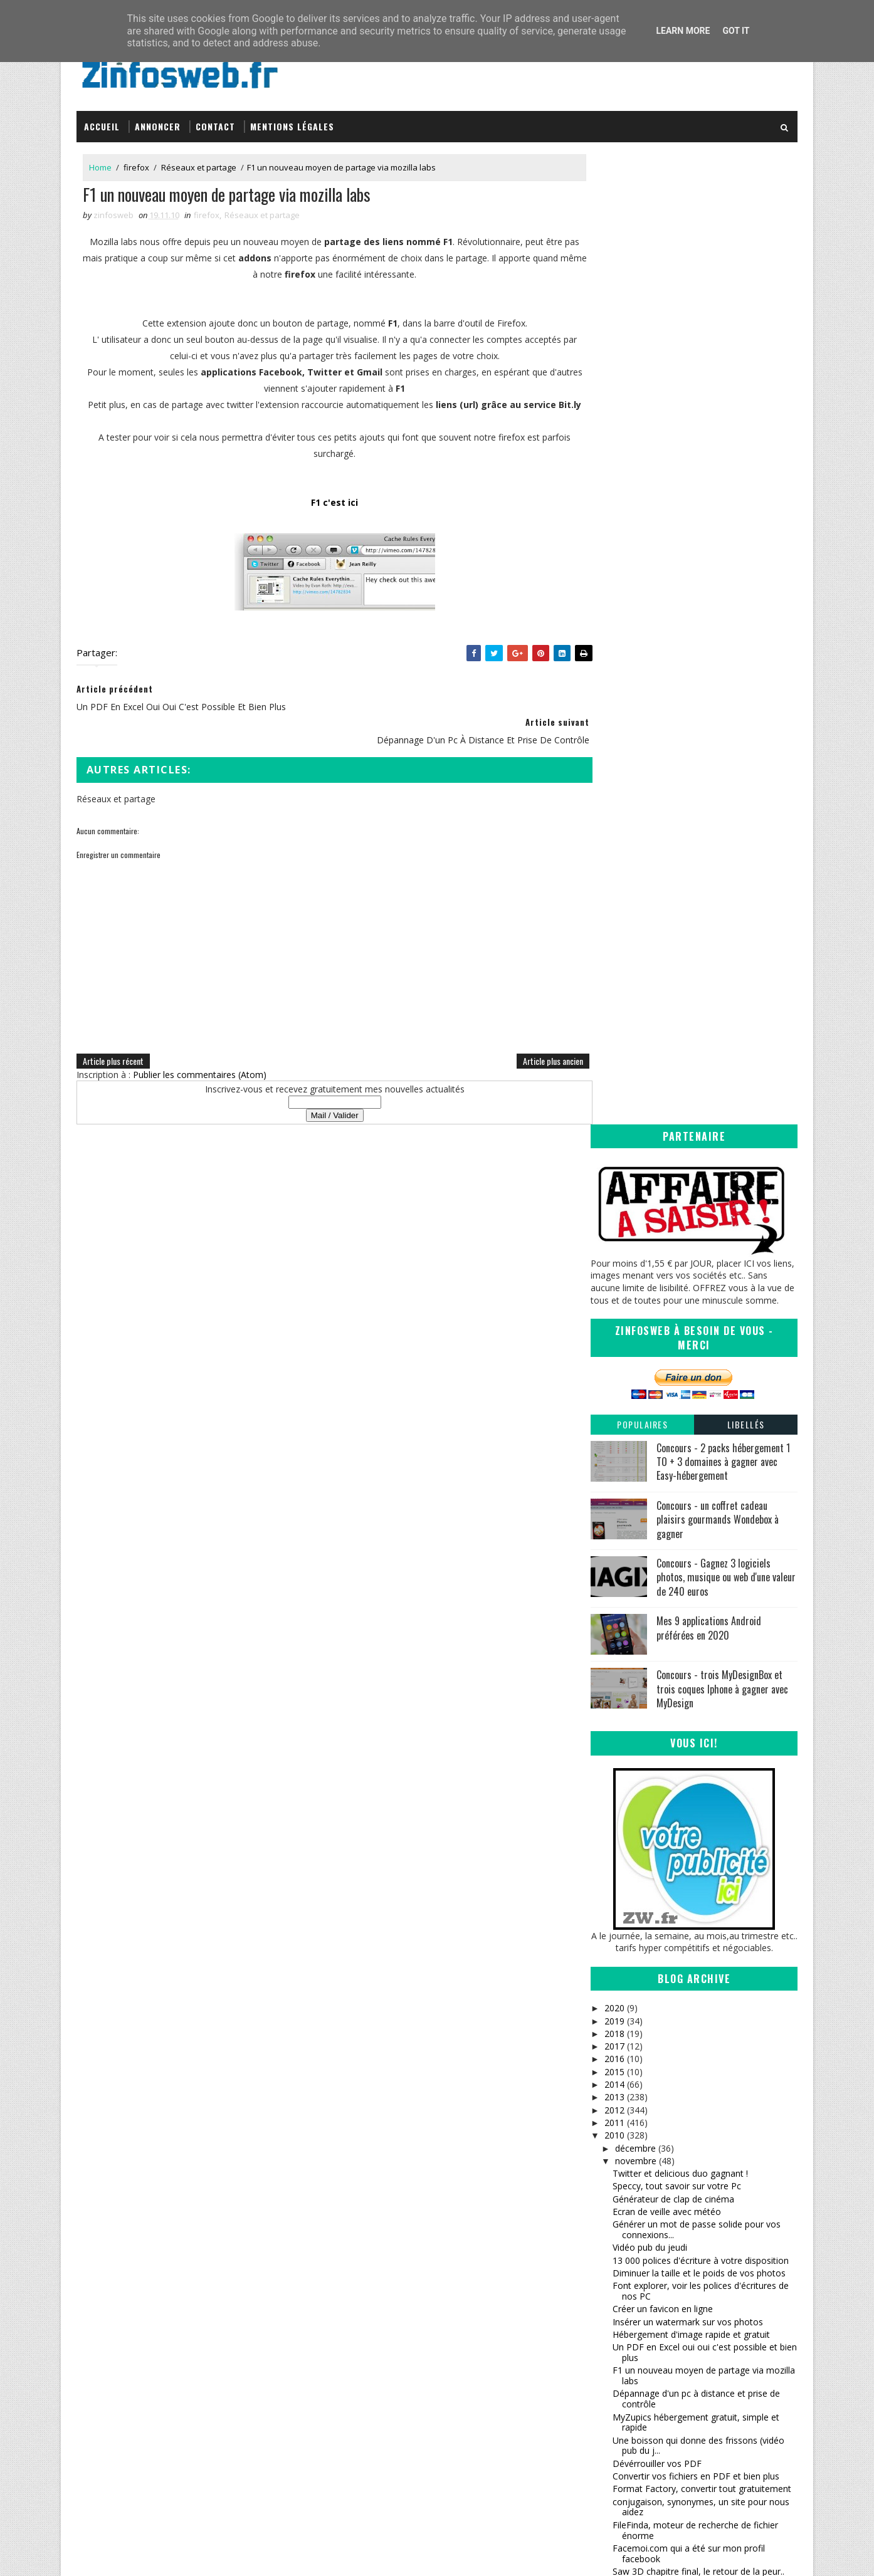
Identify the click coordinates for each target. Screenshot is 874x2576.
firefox (136, 162)
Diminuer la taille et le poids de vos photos (699, 1298)
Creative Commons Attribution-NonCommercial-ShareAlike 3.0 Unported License (704, 2344)
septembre (636, 2022)
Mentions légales (292, 120)
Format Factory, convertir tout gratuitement (702, 1514)
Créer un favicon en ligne (663, 1334)
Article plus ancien (527, 1040)
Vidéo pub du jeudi (650, 1273)
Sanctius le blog (488, 2351)
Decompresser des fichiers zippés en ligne (698, 1973)
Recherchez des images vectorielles (685, 1935)
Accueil (102, 120)
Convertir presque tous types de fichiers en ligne (699, 1614)
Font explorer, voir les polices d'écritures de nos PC (701, 1316)
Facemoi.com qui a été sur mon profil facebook (689, 1578)
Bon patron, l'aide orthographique (681, 1656)
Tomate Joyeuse (485, 2376)
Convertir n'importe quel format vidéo (689, 1835)
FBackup (630, 1848)
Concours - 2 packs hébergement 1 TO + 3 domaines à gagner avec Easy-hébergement (723, 486)
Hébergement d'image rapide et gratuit (691, 1359)
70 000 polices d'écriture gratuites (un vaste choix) (701, 1817)
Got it (735, 31)
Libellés (746, 449)
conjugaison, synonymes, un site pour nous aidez (701, 1532)
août (623, 2035)
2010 (614, 1160)
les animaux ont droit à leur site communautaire (676, 1735)
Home (100, 162)
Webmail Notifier (647, 1948)
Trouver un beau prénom (663, 1668)
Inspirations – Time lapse (503, 2314)
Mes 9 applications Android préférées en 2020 (708, 653)
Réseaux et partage (198, 162)
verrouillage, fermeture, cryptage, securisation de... (680, 1758)
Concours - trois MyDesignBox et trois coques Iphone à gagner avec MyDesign (722, 714)
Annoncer (158, 120)
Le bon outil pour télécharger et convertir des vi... (704, 1794)
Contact (215, 120)
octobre (630, 2009)
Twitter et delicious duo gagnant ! (680, 1199)
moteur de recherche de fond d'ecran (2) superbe (695, 1991)
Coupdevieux (639, 1909)
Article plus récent (113, 1040)
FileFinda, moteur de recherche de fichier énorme (695, 1555)
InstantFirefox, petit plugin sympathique (693, 1960)
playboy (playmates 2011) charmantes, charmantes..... (691, 1637)
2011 (614, 1147)
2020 (614, 1033)
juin (621, 2060)
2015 (614, 1096)
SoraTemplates (139, 2553)
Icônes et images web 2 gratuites (680, 1874)
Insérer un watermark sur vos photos (688, 1347)
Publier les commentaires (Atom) (199, 1054)
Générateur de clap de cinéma (673, 1224)
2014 (614, 1110)
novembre (635, 1185)
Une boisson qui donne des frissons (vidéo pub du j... (698, 1470)
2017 (614, 1071)
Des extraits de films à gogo (670, 1922)
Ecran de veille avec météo (667, 1237)
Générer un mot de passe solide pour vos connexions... (697, 1254)
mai (621, 2073)
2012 (614, 1135)
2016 (614, 1084)
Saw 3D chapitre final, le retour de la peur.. (698, 1596)
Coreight (472, 2388)
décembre (634, 1173)
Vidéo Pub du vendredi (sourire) (676, 1861)
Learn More (683, 31)
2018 (614, 1058)
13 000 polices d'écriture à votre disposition (701, 1285)
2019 (614, 1046)
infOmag (472, 2364)
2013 (614, 1122)
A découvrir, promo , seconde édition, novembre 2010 (689, 1711)
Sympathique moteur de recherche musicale (702, 1776)
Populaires (642, 449)
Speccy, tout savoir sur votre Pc (677, 1211)
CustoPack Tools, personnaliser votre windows (689, 1891)
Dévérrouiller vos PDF (657, 1488)
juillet (625, 2047)
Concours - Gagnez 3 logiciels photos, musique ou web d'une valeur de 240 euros (726, 602)
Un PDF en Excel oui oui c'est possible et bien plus (705, 1377)
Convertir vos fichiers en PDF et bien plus (696, 1501)
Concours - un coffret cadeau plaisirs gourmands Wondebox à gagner (717, 544)
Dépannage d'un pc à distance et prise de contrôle (696, 1424)
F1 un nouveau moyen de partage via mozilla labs (704, 1401)
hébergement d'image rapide (671, 1694)
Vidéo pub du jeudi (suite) (664, 1681)
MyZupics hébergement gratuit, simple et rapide (696, 1447)
